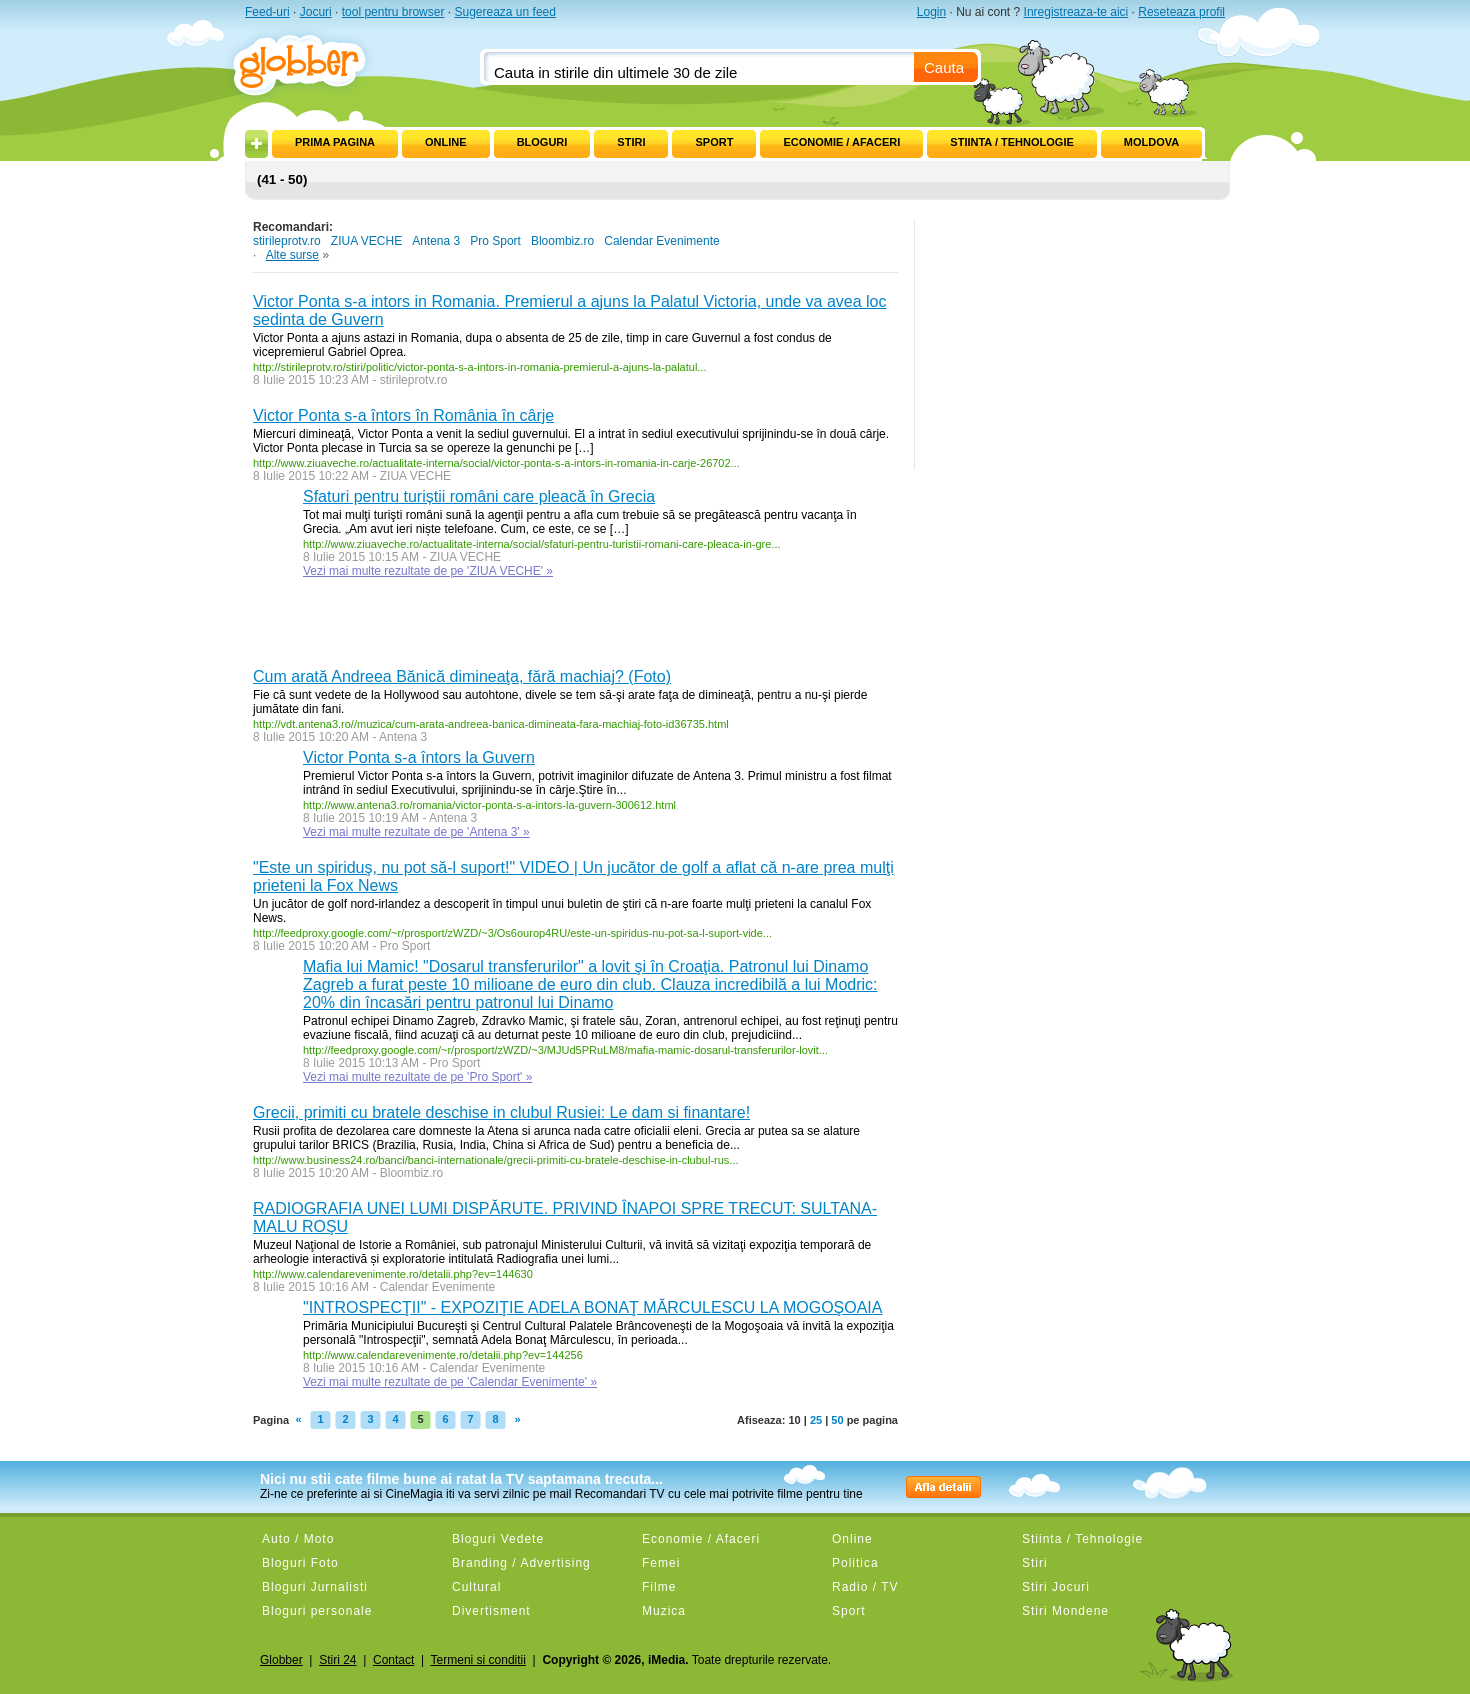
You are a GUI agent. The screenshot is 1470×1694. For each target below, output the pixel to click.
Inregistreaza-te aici (1076, 12)
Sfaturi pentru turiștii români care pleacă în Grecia (479, 496)
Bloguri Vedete (498, 1539)
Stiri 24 (337, 1660)
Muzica (664, 1611)
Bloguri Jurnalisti (315, 1587)
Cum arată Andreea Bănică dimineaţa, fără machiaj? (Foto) (462, 676)
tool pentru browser (393, 12)
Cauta (944, 67)
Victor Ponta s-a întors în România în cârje (403, 415)
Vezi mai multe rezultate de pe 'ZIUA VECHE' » (428, 571)
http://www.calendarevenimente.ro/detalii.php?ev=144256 (443, 1355)
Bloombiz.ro (562, 241)
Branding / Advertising (521, 1563)
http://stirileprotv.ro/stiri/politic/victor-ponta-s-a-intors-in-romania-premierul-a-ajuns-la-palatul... (480, 367)
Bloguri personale (317, 1611)
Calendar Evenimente (661, 241)
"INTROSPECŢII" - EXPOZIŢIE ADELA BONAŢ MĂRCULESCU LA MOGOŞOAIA (592, 1307)
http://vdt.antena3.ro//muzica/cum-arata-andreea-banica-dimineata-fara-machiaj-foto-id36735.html (491, 724)
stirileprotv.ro (287, 241)
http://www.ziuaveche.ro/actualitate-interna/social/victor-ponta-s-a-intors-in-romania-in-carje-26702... (496, 463)
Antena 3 (436, 241)
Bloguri (542, 142)
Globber (281, 1660)
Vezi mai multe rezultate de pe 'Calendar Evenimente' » (450, 1382)
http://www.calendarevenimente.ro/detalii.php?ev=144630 (393, 1274)
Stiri (631, 142)
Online (446, 142)
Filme (659, 1587)
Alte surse (292, 255)
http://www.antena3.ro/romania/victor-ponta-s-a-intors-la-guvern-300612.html (489, 805)
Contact (393, 1660)
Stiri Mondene (1065, 1611)
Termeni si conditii (478, 1660)
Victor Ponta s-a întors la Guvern (419, 757)
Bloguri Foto (300, 1563)
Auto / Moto (298, 1539)
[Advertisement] (487, 628)
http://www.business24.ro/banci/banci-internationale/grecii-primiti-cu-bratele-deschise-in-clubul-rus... (496, 1160)
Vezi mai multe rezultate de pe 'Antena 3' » (416, 832)
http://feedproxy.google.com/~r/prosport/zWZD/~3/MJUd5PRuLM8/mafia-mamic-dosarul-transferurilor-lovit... (565, 1050)
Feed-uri (267, 12)
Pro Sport (495, 241)
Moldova (1151, 142)
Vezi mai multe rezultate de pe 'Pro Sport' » (417, 1077)
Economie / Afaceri (841, 142)
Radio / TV (865, 1587)
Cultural (476, 1587)
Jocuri (316, 12)
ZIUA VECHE (366, 241)
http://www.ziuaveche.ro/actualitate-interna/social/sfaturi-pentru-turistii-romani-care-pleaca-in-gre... (542, 544)
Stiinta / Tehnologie (1011, 142)
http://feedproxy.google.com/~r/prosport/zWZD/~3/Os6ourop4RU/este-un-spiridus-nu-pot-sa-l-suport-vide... (512, 933)
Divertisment (491, 1611)
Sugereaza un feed (504, 12)
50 (837, 1420)
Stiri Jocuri (1056, 1587)
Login (931, 12)
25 (816, 1420)
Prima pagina (335, 142)
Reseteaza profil (1181, 12)
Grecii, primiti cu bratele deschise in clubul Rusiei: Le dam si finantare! (501, 1112)
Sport (714, 142)
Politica (855, 1563)
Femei (661, 1563)
